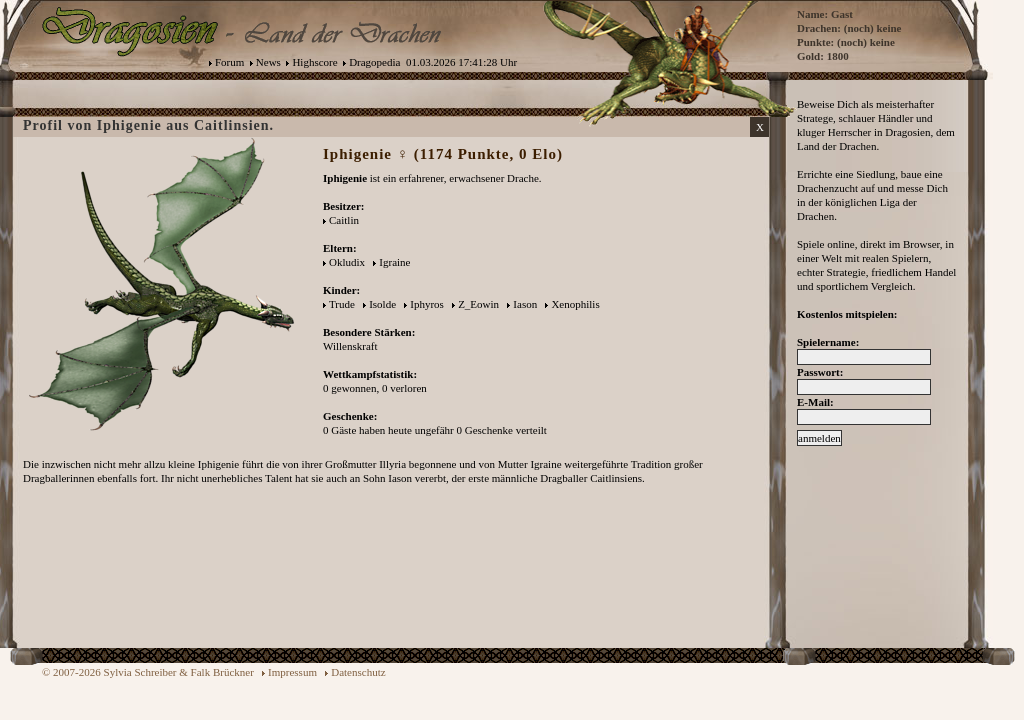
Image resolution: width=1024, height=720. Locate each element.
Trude (342, 304)
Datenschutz (358, 672)
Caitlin (344, 220)
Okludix (347, 262)
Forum (229, 62)
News (268, 62)
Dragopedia (374, 62)
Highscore (314, 62)
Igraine (394, 262)
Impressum (292, 672)
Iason (525, 304)
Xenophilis (575, 304)
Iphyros (427, 304)
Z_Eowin (478, 304)
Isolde (382, 304)
